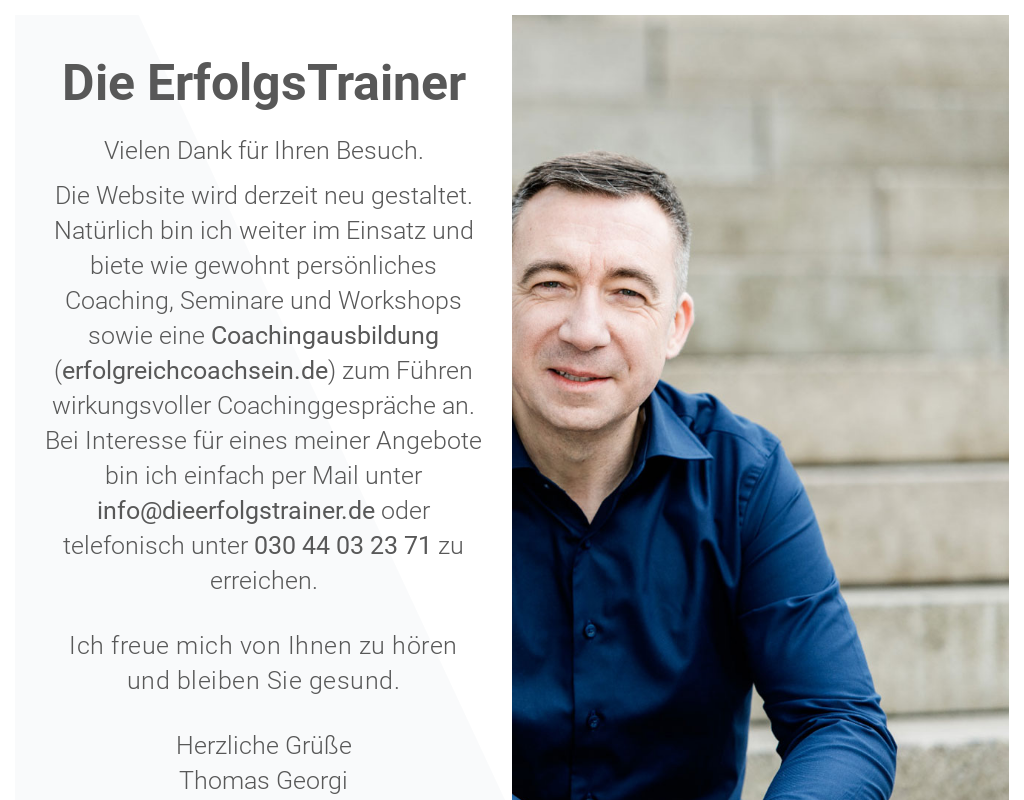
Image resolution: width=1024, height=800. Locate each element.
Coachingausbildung (325, 335)
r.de (355, 510)
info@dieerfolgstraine (216, 510)
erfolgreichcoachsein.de (195, 370)
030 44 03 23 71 (343, 545)
